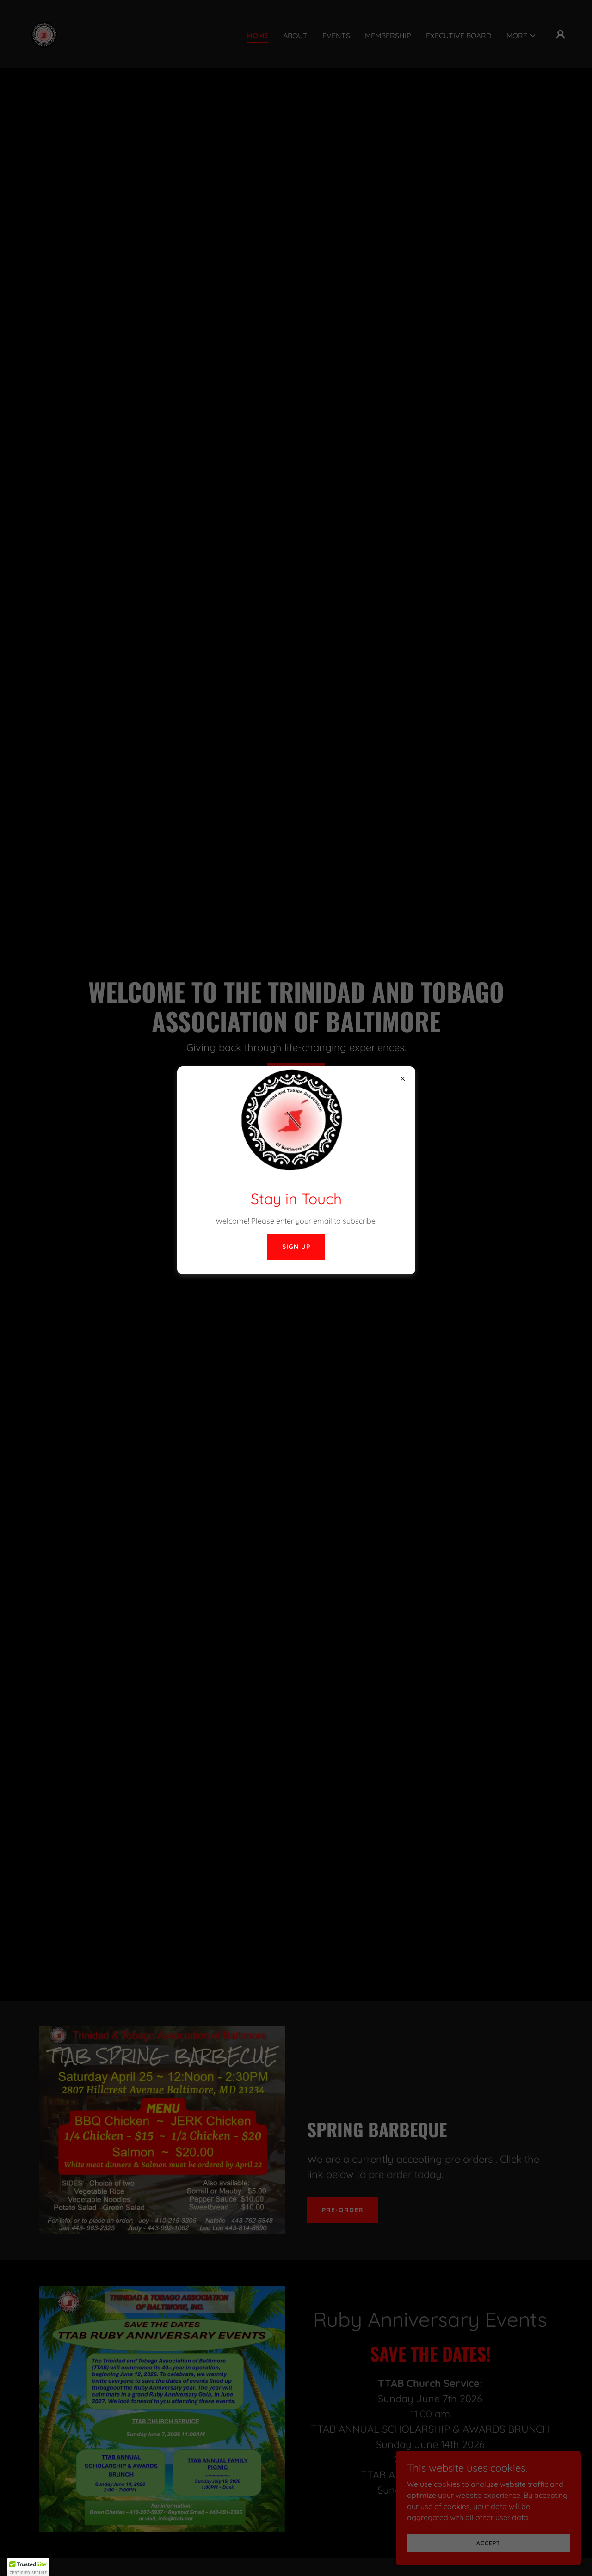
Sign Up (296, 1246)
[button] (28, 2567)
